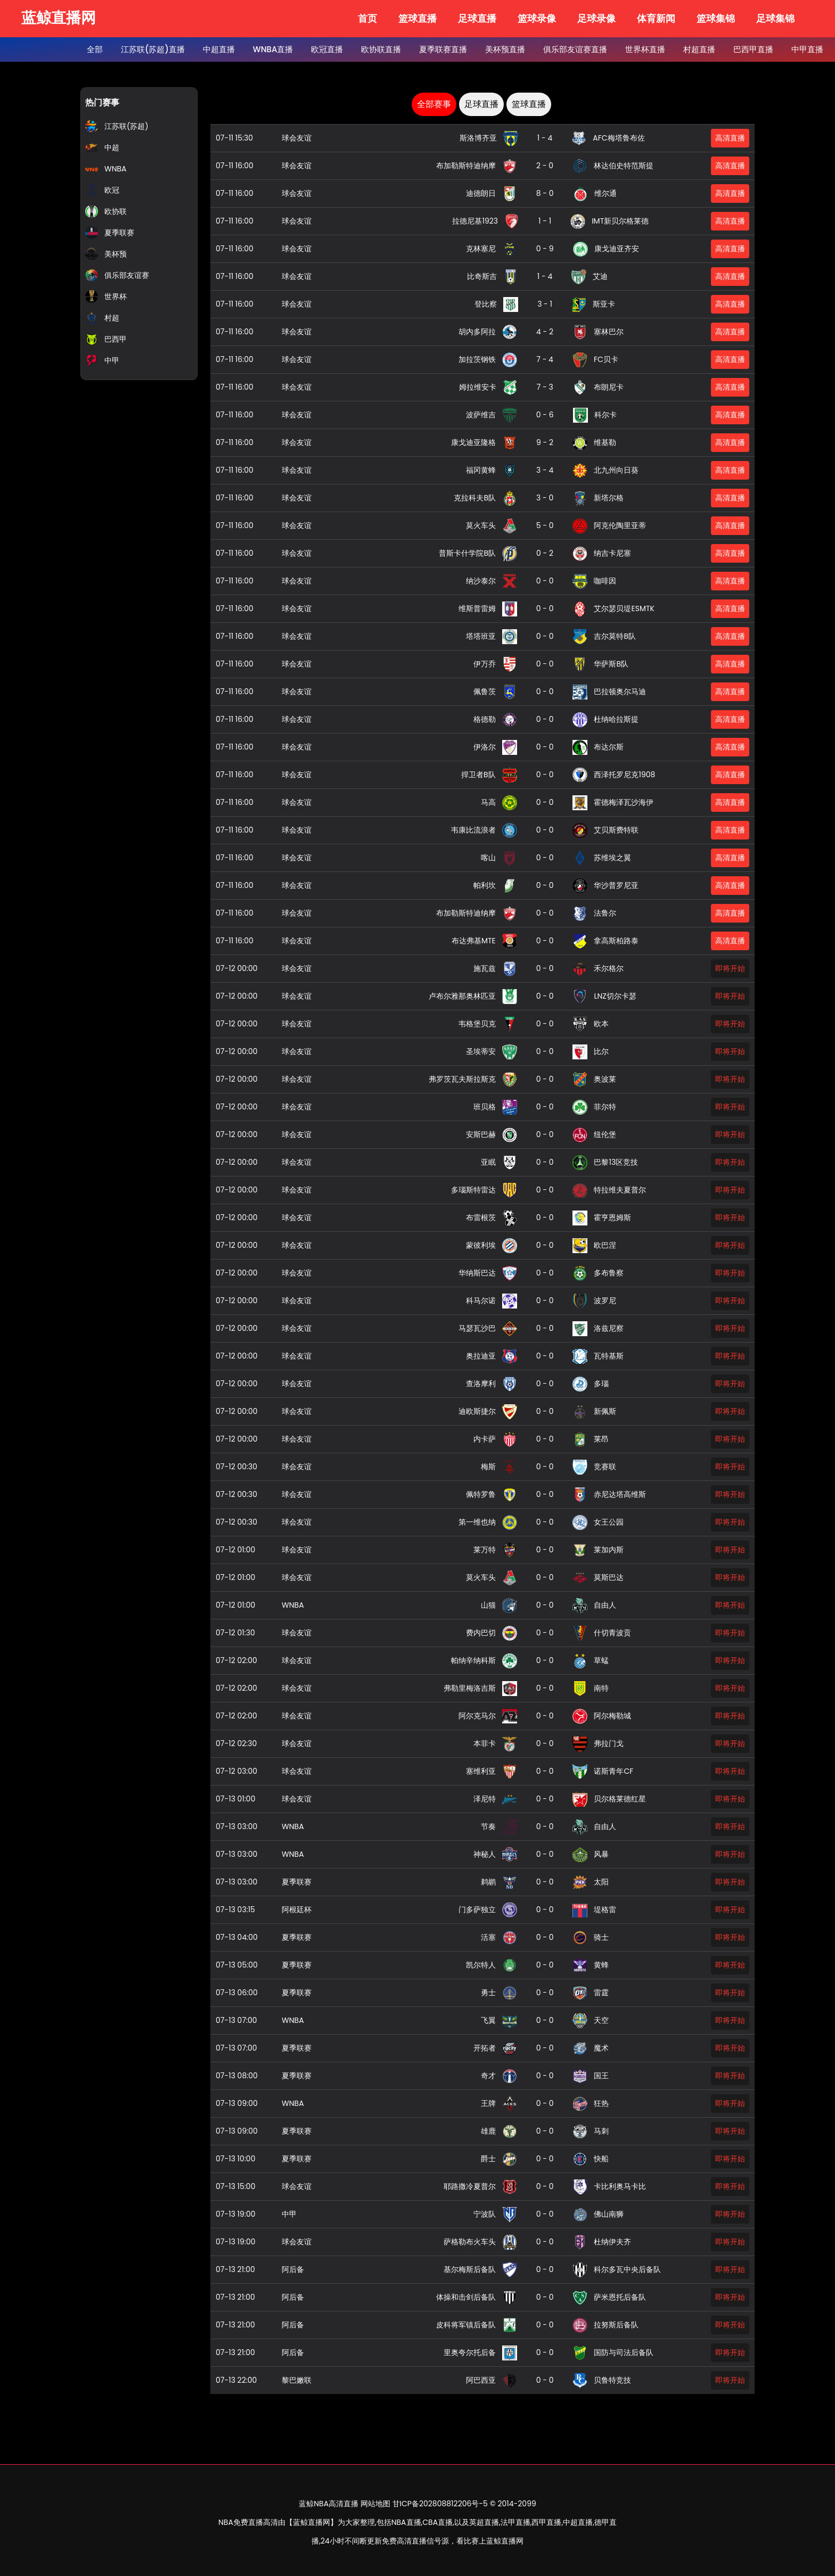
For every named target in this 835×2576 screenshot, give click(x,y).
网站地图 (375, 2503)
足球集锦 (775, 18)
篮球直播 (417, 18)
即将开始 (730, 968)
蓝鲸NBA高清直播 (328, 2503)
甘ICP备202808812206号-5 (440, 2503)
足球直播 (477, 18)
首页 (367, 18)
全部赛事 (434, 104)
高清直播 (730, 138)
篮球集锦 (716, 18)
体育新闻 (656, 18)
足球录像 (596, 18)
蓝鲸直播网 (58, 17)
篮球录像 (537, 18)
